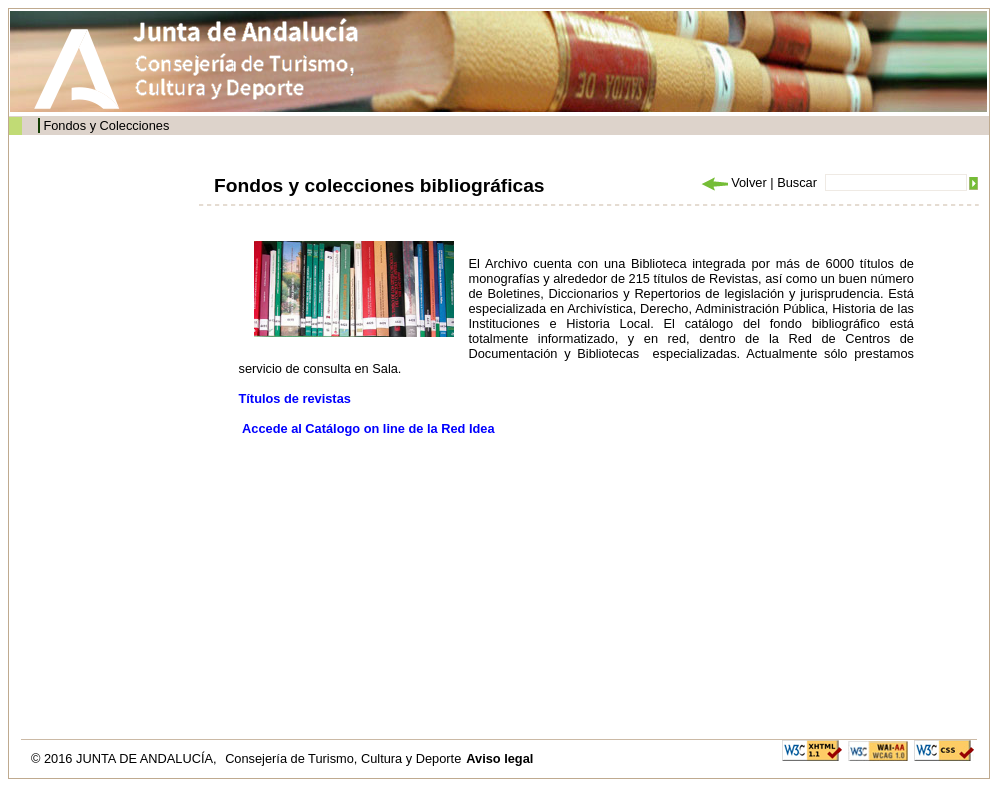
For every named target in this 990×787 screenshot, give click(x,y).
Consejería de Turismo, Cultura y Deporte (343, 758)
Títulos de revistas (295, 398)
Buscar (797, 182)
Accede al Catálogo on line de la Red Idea (368, 428)
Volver (733, 182)
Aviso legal (499, 758)
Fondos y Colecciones (106, 125)
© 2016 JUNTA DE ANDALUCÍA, (125, 758)
